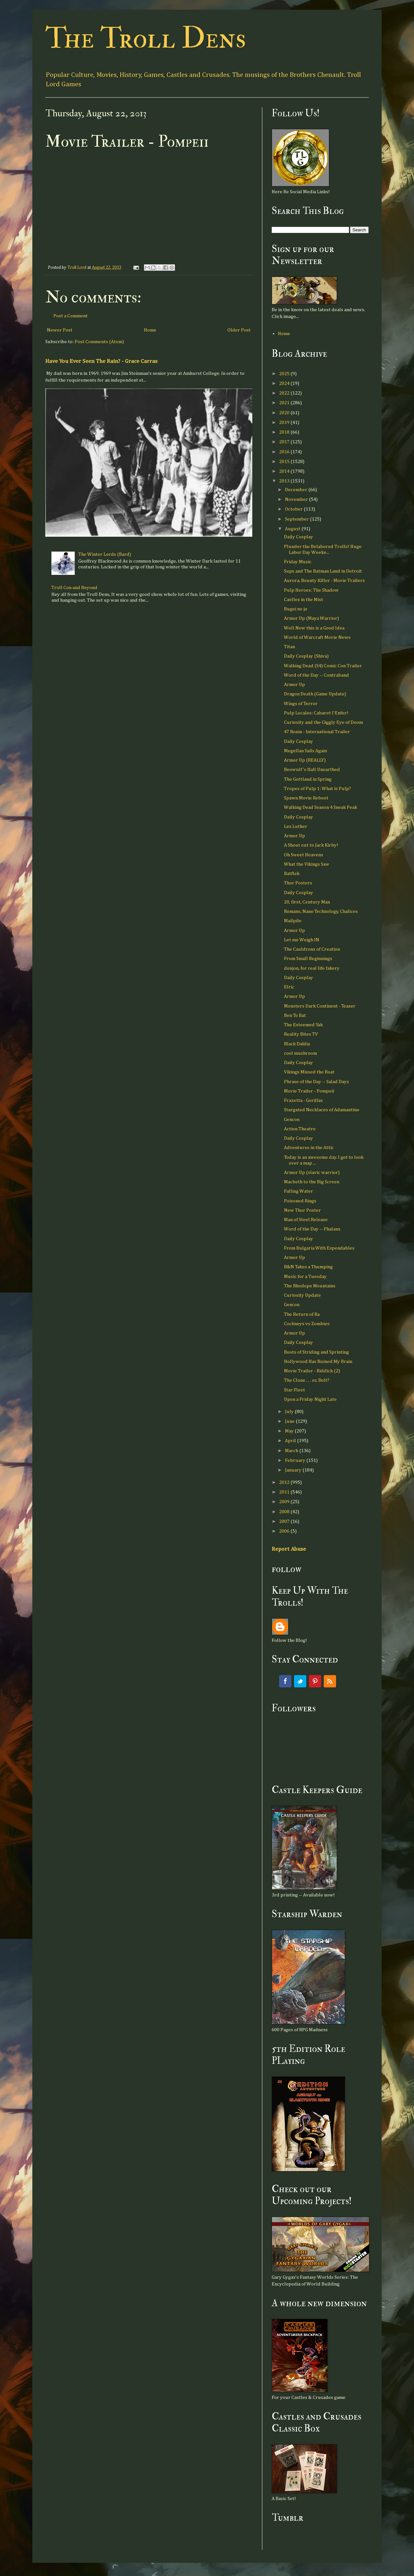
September (297, 519)
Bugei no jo (295, 609)
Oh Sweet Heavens (303, 854)
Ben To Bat (295, 1015)
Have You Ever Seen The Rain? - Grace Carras (101, 361)
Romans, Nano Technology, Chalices (321, 911)
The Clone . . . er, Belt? (306, 1380)
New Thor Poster (302, 1210)
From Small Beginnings (308, 958)
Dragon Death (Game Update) (315, 694)
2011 (284, 1492)
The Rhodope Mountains (309, 1285)
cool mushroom (300, 1053)
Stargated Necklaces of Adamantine (321, 1109)
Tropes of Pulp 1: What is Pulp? (317, 788)
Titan (289, 646)
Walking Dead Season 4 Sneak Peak (320, 807)
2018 (284, 432)
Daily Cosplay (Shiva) (306, 656)
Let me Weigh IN (301, 939)
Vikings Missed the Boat (309, 1072)
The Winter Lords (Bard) (104, 554)
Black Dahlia (297, 1043)
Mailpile (292, 920)
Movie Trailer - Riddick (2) (312, 1370)
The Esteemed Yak (303, 1024)
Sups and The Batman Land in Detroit (323, 571)
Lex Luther (295, 826)
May (290, 1431)
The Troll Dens (145, 38)
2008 (284, 1511)
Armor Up (294, 684)
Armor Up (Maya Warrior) (311, 618)
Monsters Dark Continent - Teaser (319, 1006)
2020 (284, 412)
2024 (284, 383)
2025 (284, 373)
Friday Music (297, 561)
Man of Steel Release (306, 1219)
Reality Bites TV (301, 1034)
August (293, 528)
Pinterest (315, 1681)
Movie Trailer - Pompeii (309, 1091)
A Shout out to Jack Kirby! (311, 845)
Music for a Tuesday (305, 1276)
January (293, 1470)
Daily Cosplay (298, 536)
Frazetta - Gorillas (303, 1100)
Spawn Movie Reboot (306, 798)
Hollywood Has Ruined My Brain (318, 1361)
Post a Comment (70, 315)
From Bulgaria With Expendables (319, 1248)
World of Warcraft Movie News (317, 637)
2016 (284, 451)
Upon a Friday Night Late (310, 1399)
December (296, 489)
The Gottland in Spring (308, 779)
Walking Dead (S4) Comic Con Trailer (323, 665)
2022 (284, 393)
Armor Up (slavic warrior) (312, 1172)
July (290, 1411)
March (292, 1450)
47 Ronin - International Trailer (317, 731)
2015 (284, 461)
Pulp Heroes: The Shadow (311, 590)
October (294, 509)
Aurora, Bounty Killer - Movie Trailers (324, 580)
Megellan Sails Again (305, 750)
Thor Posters (298, 883)
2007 (284, 1521)
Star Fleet (294, 1390)
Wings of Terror (301, 703)
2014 (284, 471)
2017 (284, 441)
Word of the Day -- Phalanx (312, 1229)
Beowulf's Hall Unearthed (312, 769)
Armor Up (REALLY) (305, 760)
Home (150, 330)
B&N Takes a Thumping (308, 1266)
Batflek (292, 873)
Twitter (300, 1681)
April (291, 1440)
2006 (284, 1531)
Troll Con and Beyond (74, 587)
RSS (330, 1681)
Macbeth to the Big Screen (311, 1181)
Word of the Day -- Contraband (316, 675)
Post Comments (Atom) (99, 341)
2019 (284, 422)
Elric (289, 987)
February (295, 1460)
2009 (284, 1501)
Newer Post (59, 330)
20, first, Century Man (307, 902)
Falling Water (298, 1191)
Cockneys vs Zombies (307, 1323)
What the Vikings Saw (306, 864)
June (290, 1421)
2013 (284, 481)
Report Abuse (289, 1549)
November (297, 499)
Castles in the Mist (303, 599)
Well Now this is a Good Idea (314, 628)
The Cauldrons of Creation (312, 949)
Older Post (239, 330)
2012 (284, 1482)
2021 (284, 402)
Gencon (292, 1119)
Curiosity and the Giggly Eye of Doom (323, 722)
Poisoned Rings (300, 1200)
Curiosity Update (302, 1295)
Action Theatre (300, 1128)
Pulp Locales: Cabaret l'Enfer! (316, 713)
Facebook (285, 1681)
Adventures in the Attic (309, 1147)
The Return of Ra (302, 1314)
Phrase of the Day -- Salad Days (316, 1081)
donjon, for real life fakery (312, 968)
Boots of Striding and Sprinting (316, 1352)
